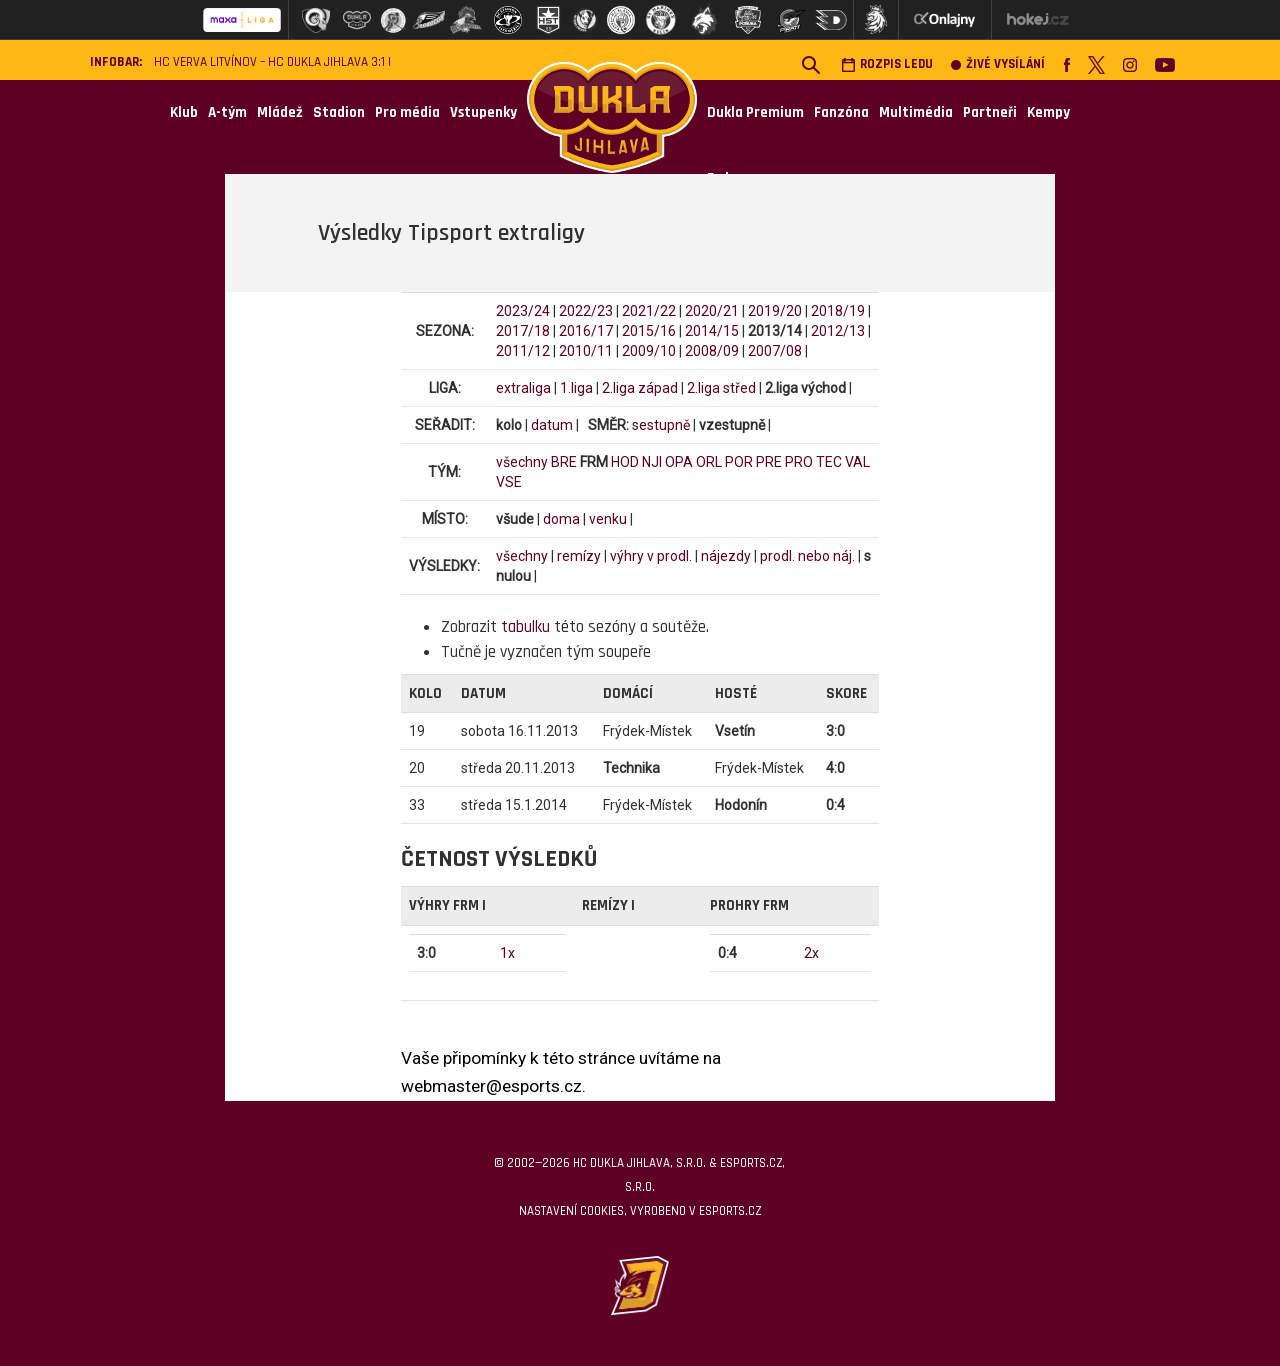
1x (507, 953)
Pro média (407, 112)
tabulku (525, 627)
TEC (829, 462)
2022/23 (586, 311)
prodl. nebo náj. (807, 556)
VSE (509, 482)
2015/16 (649, 331)
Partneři (990, 112)
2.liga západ (640, 388)
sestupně (661, 425)
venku (608, 519)
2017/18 (523, 331)
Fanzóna (841, 112)
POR (739, 462)
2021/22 (649, 311)
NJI (652, 462)
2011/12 (523, 351)
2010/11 (586, 351)
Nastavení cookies (571, 1211)
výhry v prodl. (651, 556)
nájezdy (726, 556)
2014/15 (712, 331)
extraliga (523, 388)
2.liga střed (721, 388)
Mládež (280, 112)
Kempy (1048, 112)
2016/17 (586, 331)
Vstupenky (483, 112)
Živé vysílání (998, 64)
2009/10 (649, 351)
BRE (564, 462)
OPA (679, 462)
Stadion (339, 112)
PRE (769, 462)
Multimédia (916, 112)
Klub (184, 112)
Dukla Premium (755, 112)
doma (561, 519)
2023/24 (523, 311)
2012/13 (838, 331)
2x (811, 953)
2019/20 (775, 311)
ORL (709, 462)
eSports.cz (730, 1211)
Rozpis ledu (887, 64)
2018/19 (838, 311)
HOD (625, 462)
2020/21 (712, 311)
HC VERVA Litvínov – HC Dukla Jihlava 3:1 (269, 62)
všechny (522, 462)
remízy (579, 556)
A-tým (227, 112)
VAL (857, 462)
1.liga (576, 388)
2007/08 (775, 351)
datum (552, 425)
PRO (799, 462)
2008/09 (712, 351)
